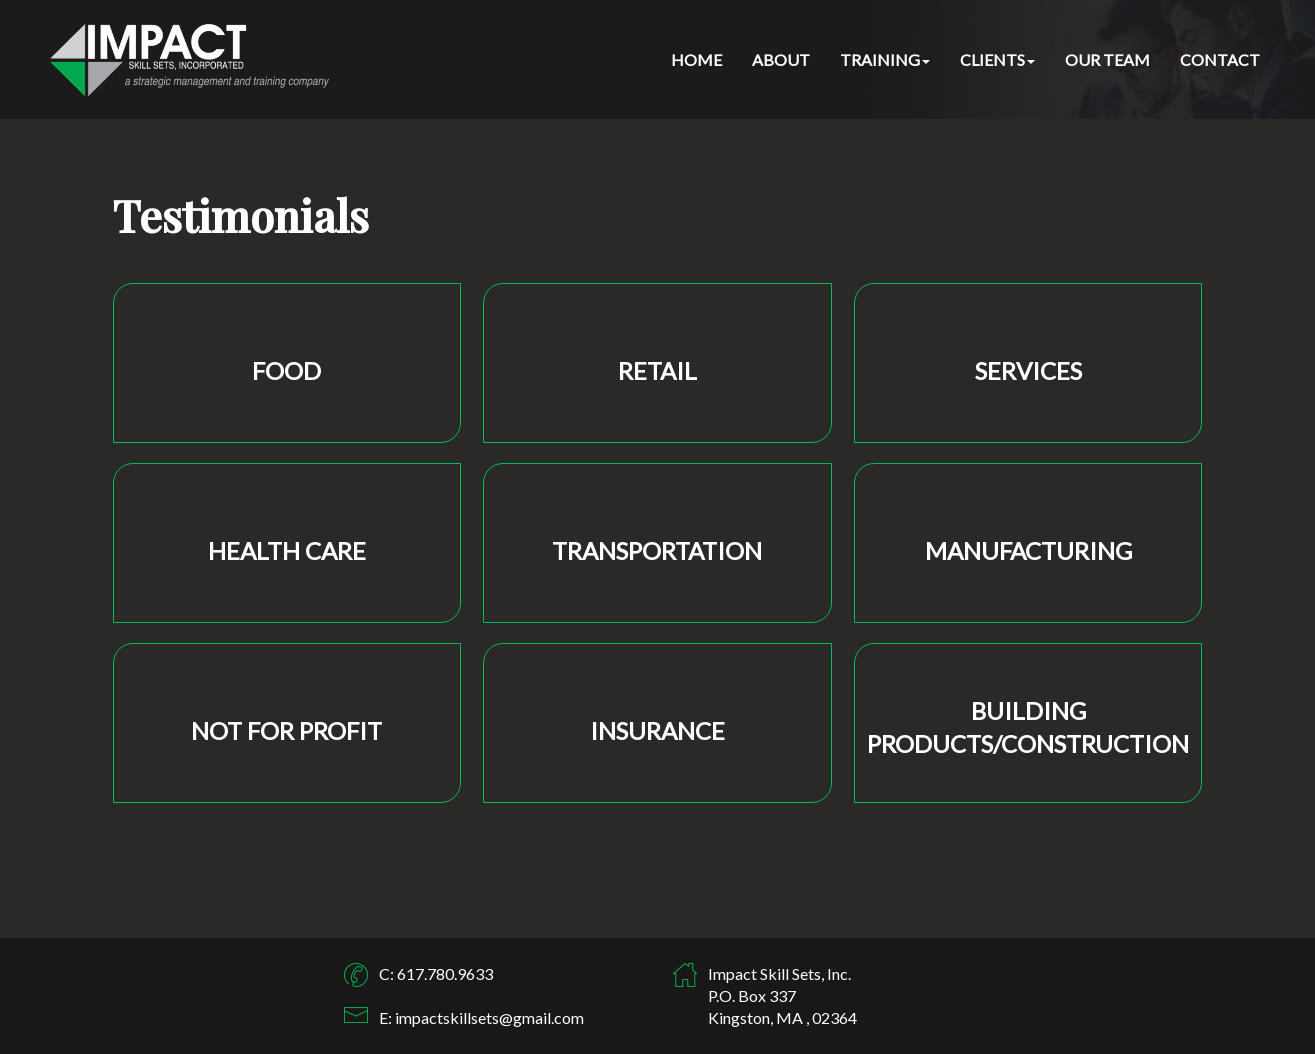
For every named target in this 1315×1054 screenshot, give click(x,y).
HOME (696, 59)
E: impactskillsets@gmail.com (481, 1017)
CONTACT (1220, 59)
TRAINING (885, 59)
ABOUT (781, 59)
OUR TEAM (1107, 59)
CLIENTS (997, 59)
